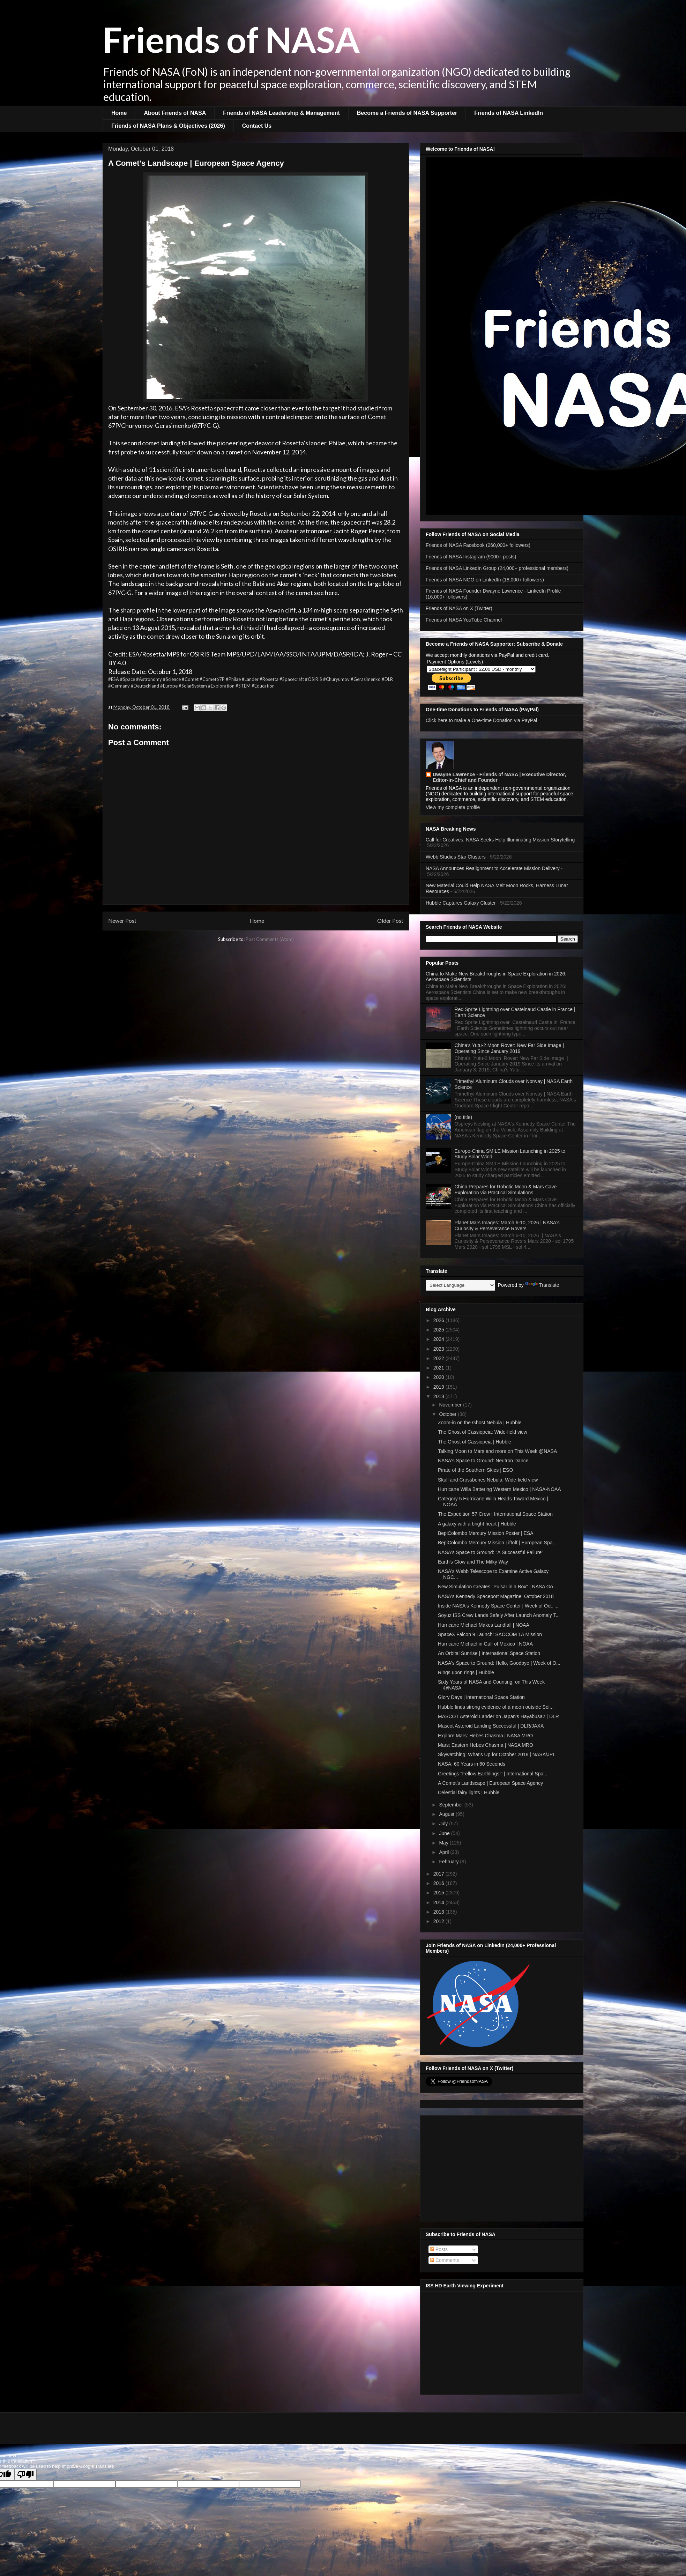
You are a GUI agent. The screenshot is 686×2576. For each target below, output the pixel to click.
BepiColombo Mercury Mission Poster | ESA (486, 1533)
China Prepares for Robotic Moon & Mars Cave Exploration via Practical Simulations (506, 1189)
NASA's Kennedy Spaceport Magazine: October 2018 (496, 1596)
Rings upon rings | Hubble (466, 1672)
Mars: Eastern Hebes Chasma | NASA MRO (485, 1745)
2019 (439, 1387)
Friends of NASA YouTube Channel (464, 620)
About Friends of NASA (175, 113)
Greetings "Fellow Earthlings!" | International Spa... (492, 1773)
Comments (444, 2260)
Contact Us (256, 126)
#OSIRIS (313, 679)
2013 (439, 1912)
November (451, 1405)
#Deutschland (145, 686)
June (445, 1833)
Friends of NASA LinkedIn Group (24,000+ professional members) (497, 568)
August (447, 1814)
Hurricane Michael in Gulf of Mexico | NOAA (485, 1644)
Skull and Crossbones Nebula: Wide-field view (488, 1480)
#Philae (233, 679)
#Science (172, 679)
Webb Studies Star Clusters (456, 857)
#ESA (113, 679)
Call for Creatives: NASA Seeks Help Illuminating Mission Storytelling (500, 839)
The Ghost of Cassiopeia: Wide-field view (482, 1432)
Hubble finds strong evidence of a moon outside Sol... (496, 1707)
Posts (439, 2249)
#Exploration (221, 686)
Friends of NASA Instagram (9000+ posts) (471, 556)
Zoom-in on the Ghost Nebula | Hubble (479, 1422)
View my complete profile (453, 807)
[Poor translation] (25, 2474)
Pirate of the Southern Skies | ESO (475, 1470)
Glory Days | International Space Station (481, 1697)
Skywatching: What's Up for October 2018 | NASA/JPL (496, 1754)
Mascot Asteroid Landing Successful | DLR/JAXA (491, 1726)
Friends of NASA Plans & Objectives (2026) (168, 126)
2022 (439, 1358)
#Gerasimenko (366, 679)
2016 (439, 1883)
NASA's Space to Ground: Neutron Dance (483, 1460)
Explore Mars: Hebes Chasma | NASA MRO (485, 1735)
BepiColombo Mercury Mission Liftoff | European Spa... (497, 1542)
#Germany (119, 686)
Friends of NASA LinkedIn (508, 113)
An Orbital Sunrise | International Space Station (489, 1653)
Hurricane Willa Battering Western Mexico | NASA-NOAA (499, 1489)
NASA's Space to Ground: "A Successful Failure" (490, 1552)
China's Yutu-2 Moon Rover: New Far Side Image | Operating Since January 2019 (509, 1048)
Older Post (390, 921)
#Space (127, 679)
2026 (439, 1320)
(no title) (463, 1117)
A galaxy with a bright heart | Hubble (477, 1524)
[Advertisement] (502, 2167)
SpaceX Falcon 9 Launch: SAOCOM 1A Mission (490, 1634)
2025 (439, 1329)
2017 (439, 1874)
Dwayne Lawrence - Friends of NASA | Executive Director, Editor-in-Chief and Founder (499, 777)
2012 (439, 1921)
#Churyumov (336, 679)
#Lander (250, 679)
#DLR (387, 679)
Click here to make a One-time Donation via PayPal (481, 720)
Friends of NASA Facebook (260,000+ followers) (478, 545)
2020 (439, 1377)
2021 (439, 1368)
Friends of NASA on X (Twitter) (459, 608)
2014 (439, 1902)
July (444, 1823)
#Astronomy (149, 679)
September (451, 1804)
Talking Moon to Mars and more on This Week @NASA (497, 1451)
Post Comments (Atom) (270, 939)
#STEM (243, 686)
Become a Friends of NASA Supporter (407, 113)
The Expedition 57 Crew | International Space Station (495, 1514)
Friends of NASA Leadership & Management (281, 113)
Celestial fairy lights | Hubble (468, 1792)
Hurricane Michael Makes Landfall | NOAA (483, 1625)
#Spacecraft (291, 679)
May (444, 1843)
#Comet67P (212, 679)
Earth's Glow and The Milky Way (473, 1562)
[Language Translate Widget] (460, 1285)
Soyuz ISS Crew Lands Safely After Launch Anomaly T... (499, 1615)
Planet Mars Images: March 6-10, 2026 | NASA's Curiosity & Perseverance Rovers (507, 1225)
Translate (542, 1285)
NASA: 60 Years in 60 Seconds (471, 1764)
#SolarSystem (193, 686)
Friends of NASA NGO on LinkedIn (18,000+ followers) (485, 579)
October (448, 1414)
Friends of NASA (231, 39)
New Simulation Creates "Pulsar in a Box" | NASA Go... (497, 1586)
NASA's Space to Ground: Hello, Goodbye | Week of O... (499, 1663)
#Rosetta (269, 679)
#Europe (169, 686)
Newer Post (122, 921)
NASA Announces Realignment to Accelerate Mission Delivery (493, 868)
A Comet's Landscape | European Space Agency (490, 1783)
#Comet (190, 679)
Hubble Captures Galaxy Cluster (461, 903)
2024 (439, 1339)
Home (119, 113)
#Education (263, 686)
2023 (439, 1349)
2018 (439, 1396)
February (449, 1861)
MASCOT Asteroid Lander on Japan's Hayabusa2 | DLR (498, 1716)
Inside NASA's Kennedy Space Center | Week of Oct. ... (498, 1606)
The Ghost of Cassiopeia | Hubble (474, 1442)
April (444, 1852)
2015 (439, 1892)
